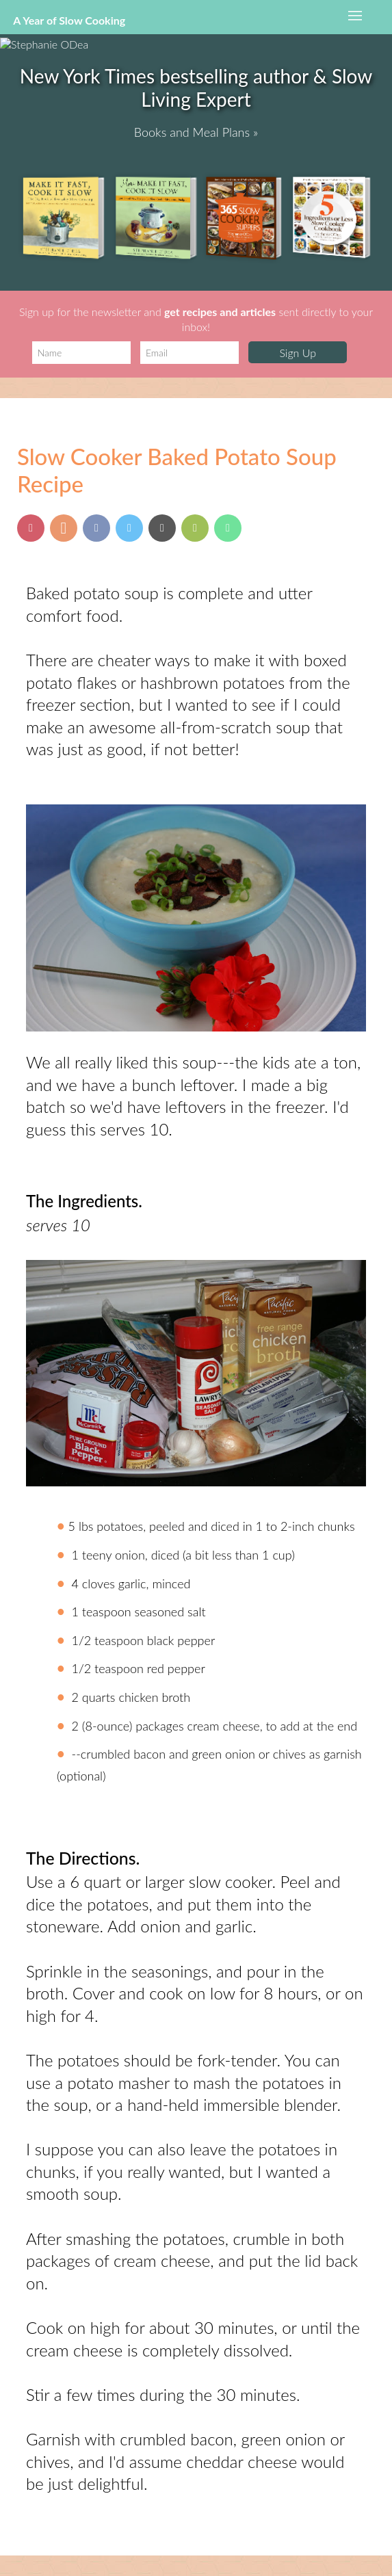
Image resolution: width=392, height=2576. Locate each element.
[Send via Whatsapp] (227, 528)
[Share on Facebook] (96, 528)
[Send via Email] (162, 528)
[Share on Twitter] (129, 528)
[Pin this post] (30, 528)
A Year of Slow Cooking (69, 20)
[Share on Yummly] (63, 528)
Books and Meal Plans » (196, 132)
